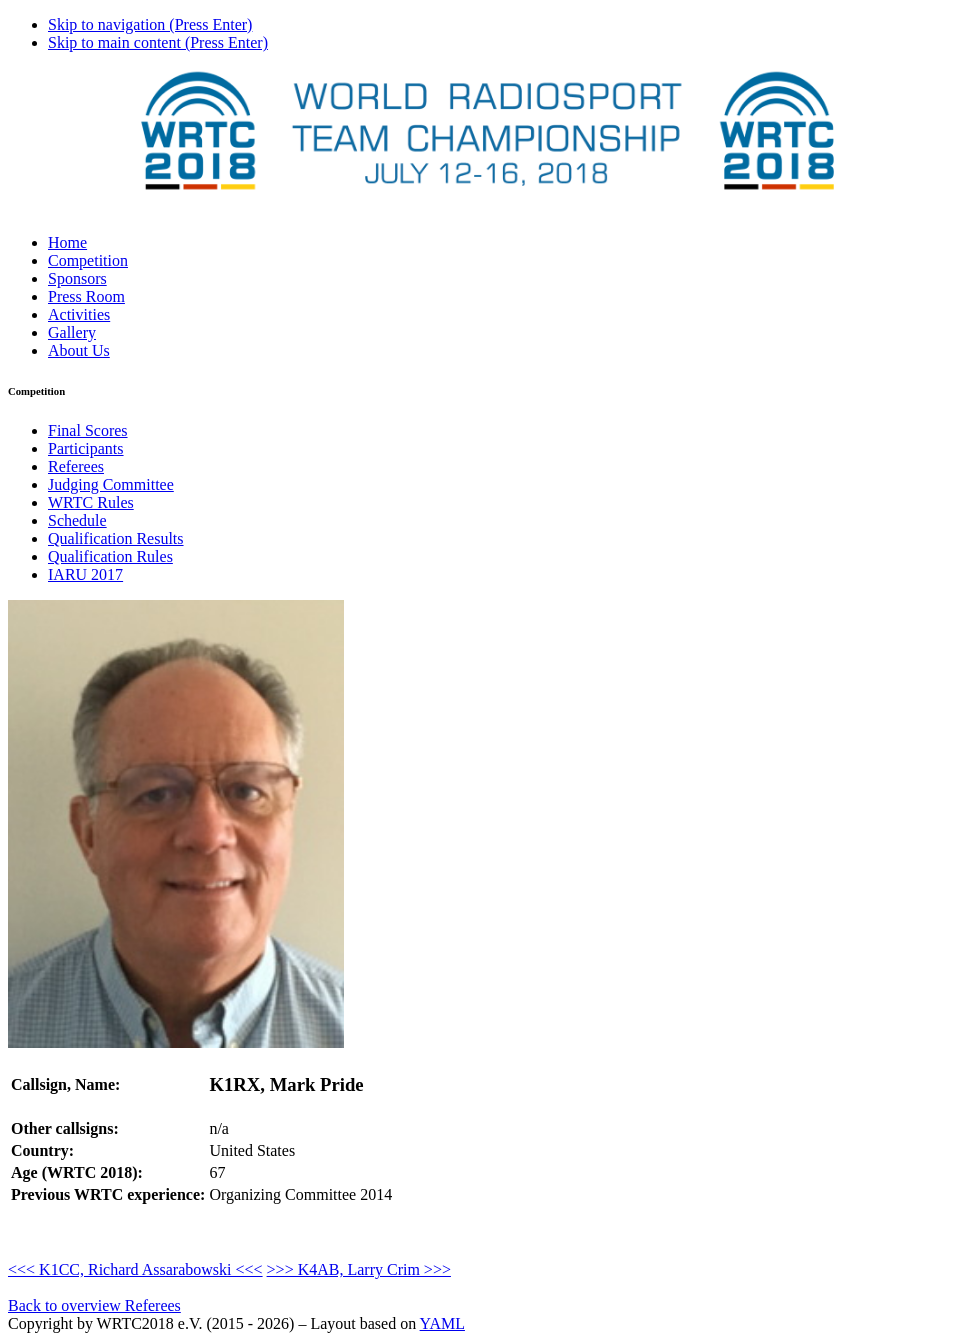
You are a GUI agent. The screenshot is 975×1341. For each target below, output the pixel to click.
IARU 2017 (85, 574)
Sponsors (77, 278)
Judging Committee (111, 484)
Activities (79, 314)
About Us (79, 350)
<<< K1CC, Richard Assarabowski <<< (135, 1269)
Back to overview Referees (94, 1305)
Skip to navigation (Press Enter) (150, 24)
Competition (88, 260)
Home (67, 242)
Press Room (86, 296)
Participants (86, 448)
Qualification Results (116, 538)
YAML (442, 1323)
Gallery (72, 332)
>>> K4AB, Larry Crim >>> (359, 1269)
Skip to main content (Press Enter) (158, 42)
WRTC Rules (91, 502)
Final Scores (88, 430)
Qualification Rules (110, 556)
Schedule (77, 520)
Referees (76, 466)
